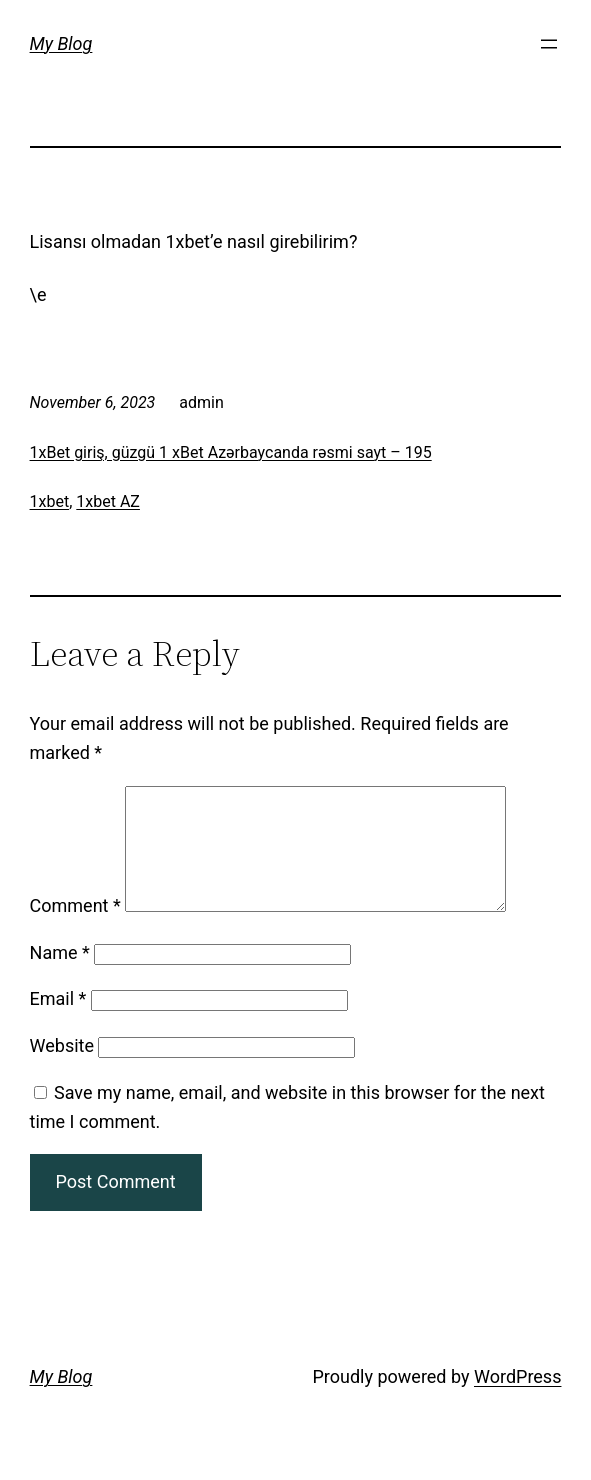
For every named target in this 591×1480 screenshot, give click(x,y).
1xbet (50, 501)
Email (58, 1022)
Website (62, 1069)
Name (60, 976)
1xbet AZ (108, 501)
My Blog (61, 43)
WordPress (517, 1400)
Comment (75, 929)
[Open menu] (549, 44)
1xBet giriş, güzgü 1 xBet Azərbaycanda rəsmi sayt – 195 (231, 452)
